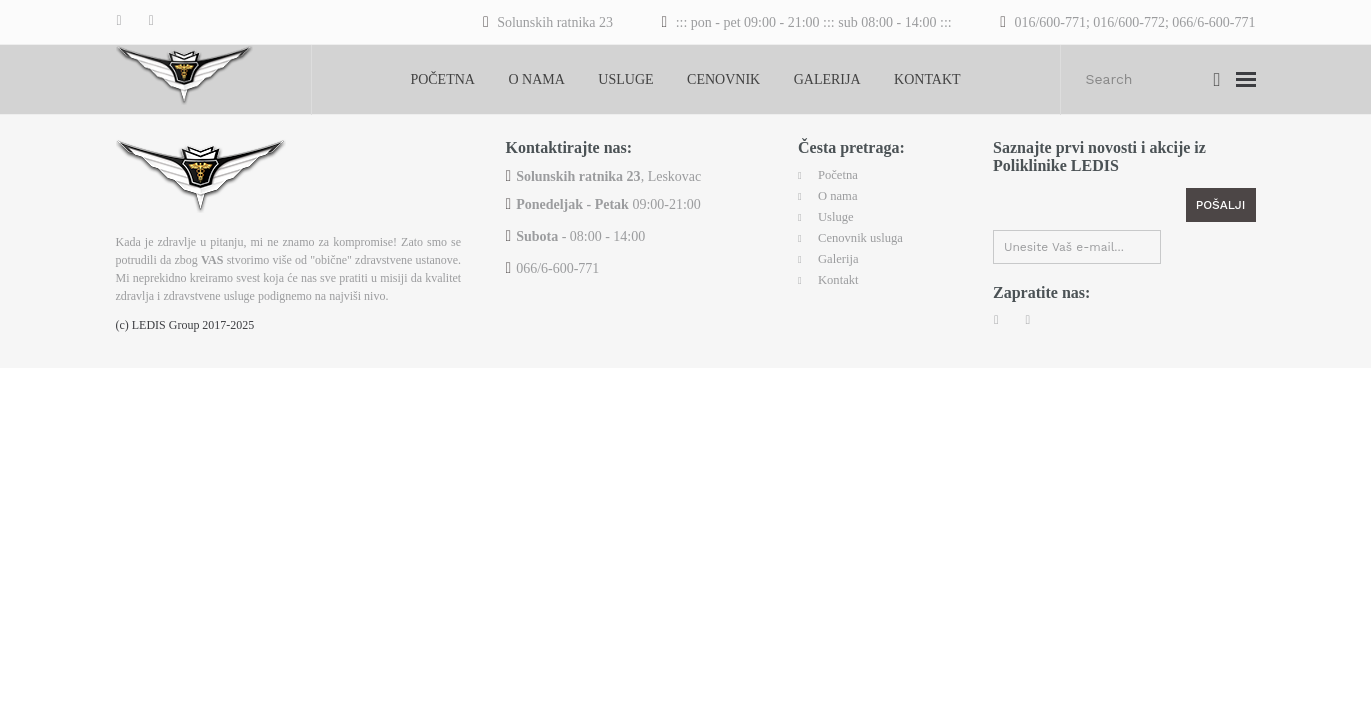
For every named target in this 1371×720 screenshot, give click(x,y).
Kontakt (927, 79)
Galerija (827, 79)
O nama (536, 79)
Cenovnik (723, 79)
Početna (442, 79)
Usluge (625, 79)
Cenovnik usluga (865, 233)
